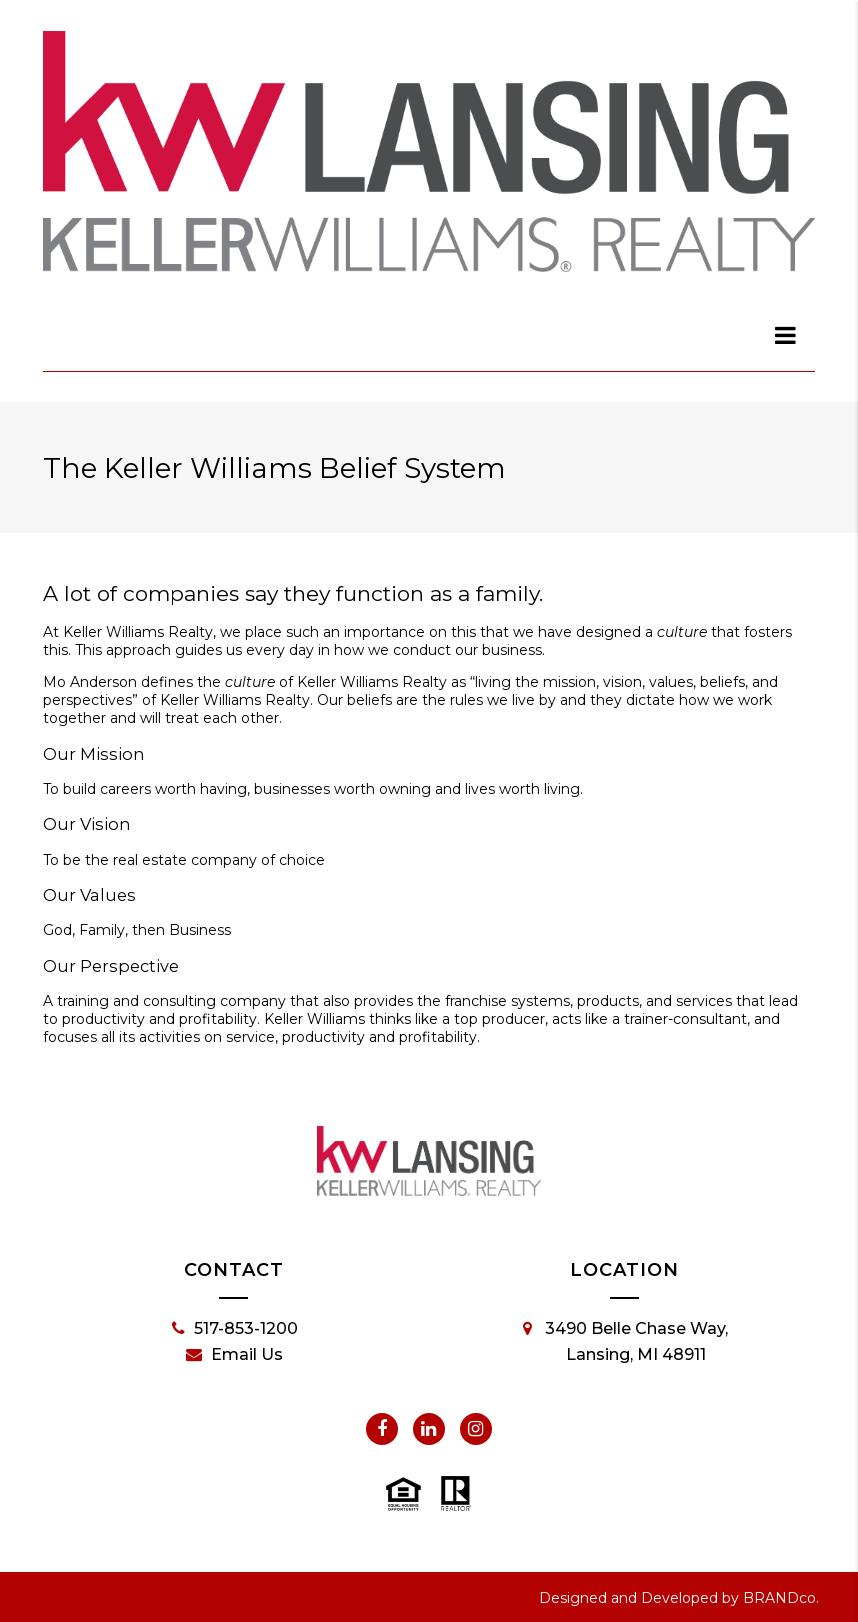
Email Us (234, 1355)
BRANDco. (781, 1598)
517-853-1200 (235, 1329)
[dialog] (786, 335)
